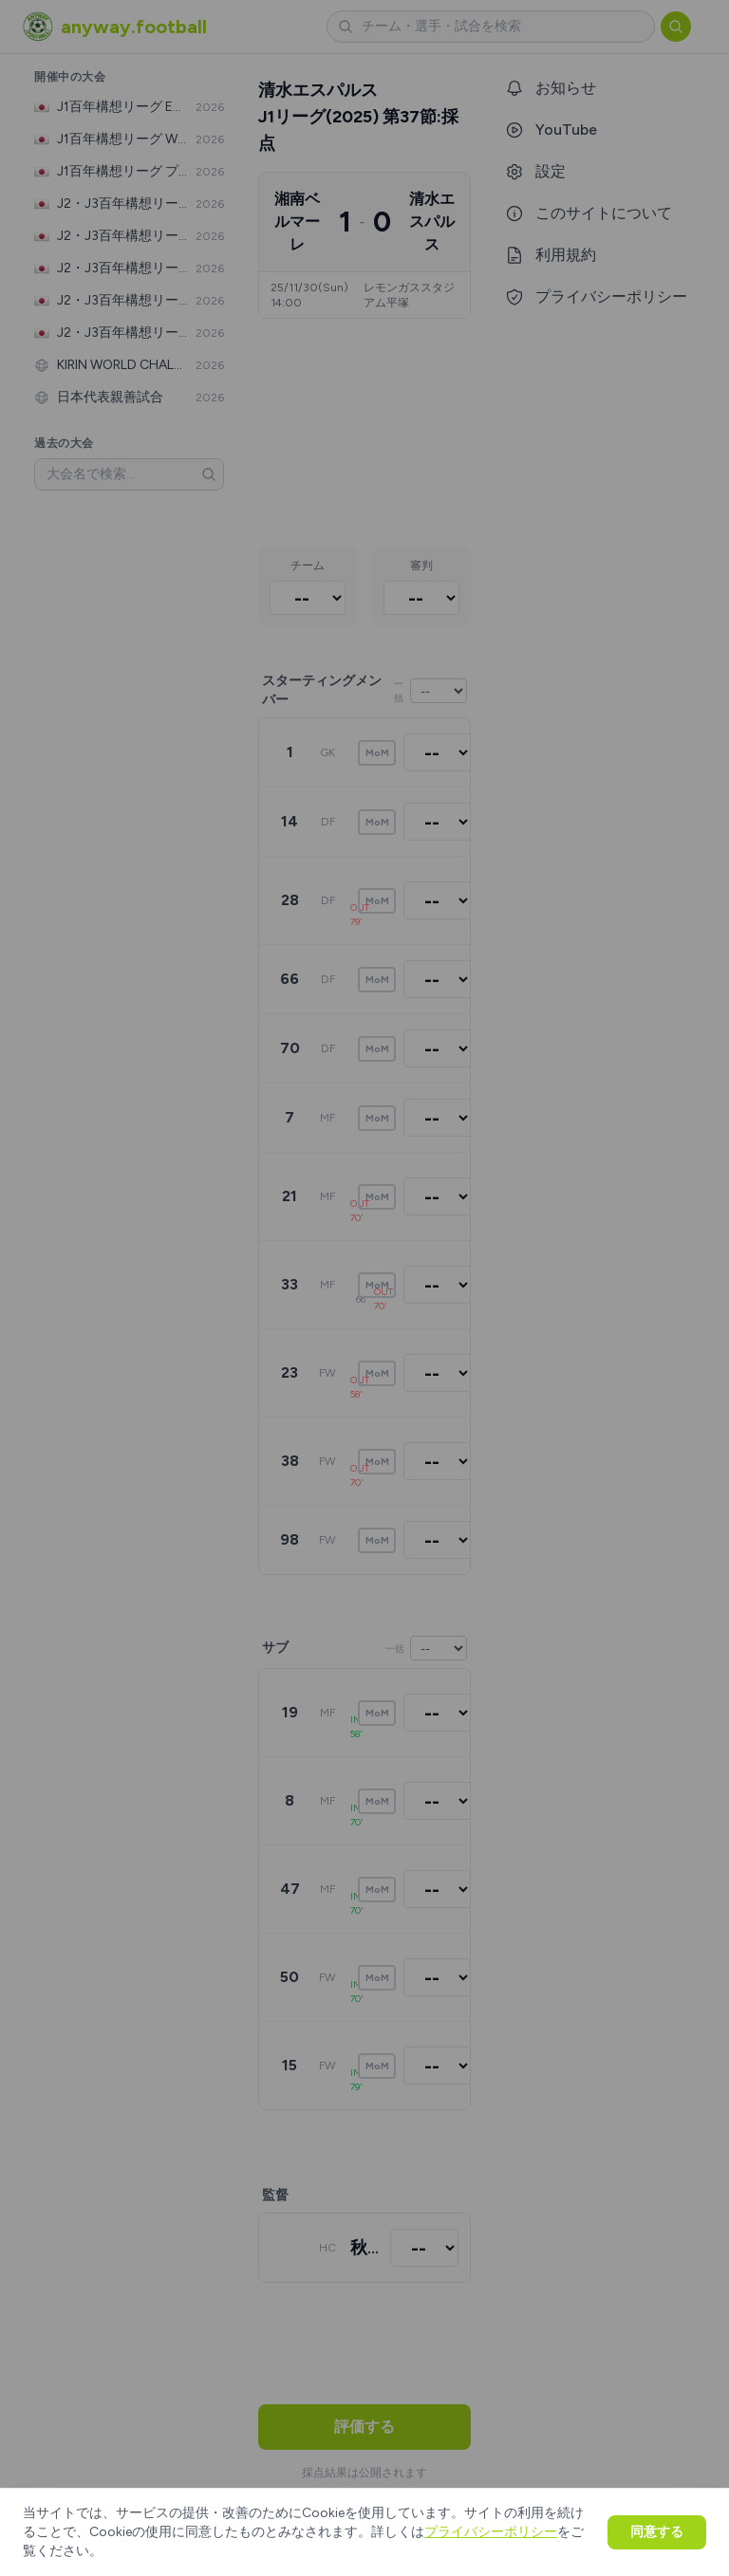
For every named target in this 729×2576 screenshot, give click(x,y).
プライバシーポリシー (490, 2532)
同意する (656, 2532)
